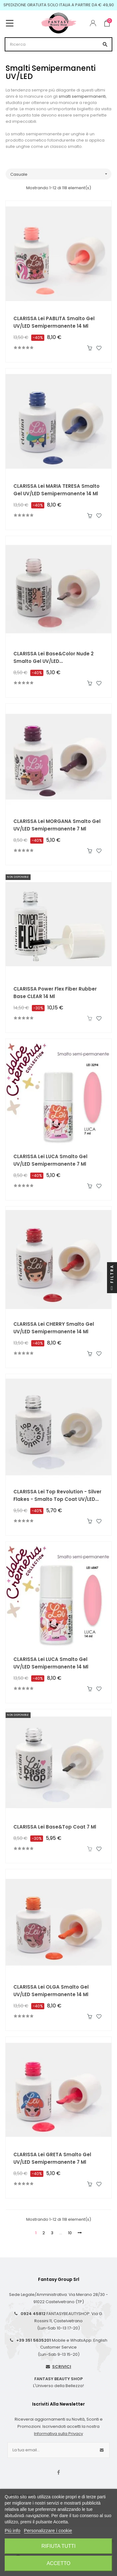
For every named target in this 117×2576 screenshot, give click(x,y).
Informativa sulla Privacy (58, 2434)
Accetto (58, 2563)
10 (70, 2233)
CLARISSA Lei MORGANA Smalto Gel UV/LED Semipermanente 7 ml (56, 825)
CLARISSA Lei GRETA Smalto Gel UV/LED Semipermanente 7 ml (52, 2158)
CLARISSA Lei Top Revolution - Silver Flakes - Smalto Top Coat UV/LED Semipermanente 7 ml (57, 1495)
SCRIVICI (61, 2367)
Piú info (12, 2530)
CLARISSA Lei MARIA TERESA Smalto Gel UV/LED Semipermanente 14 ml (56, 490)
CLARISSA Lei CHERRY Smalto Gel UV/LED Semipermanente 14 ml (53, 1328)
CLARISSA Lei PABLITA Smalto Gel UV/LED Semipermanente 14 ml (54, 322)
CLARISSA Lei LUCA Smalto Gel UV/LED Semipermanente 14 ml (50, 1663)
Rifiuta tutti (58, 2546)
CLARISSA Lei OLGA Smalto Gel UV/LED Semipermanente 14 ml (51, 1991)
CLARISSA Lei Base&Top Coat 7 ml (54, 1827)
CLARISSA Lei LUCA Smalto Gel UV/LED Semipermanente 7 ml (50, 1160)
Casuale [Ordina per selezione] (60, 174)
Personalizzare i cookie (48, 2530)
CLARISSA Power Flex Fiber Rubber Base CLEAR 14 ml (55, 993)
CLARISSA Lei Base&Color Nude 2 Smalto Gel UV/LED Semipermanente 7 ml (53, 657)
